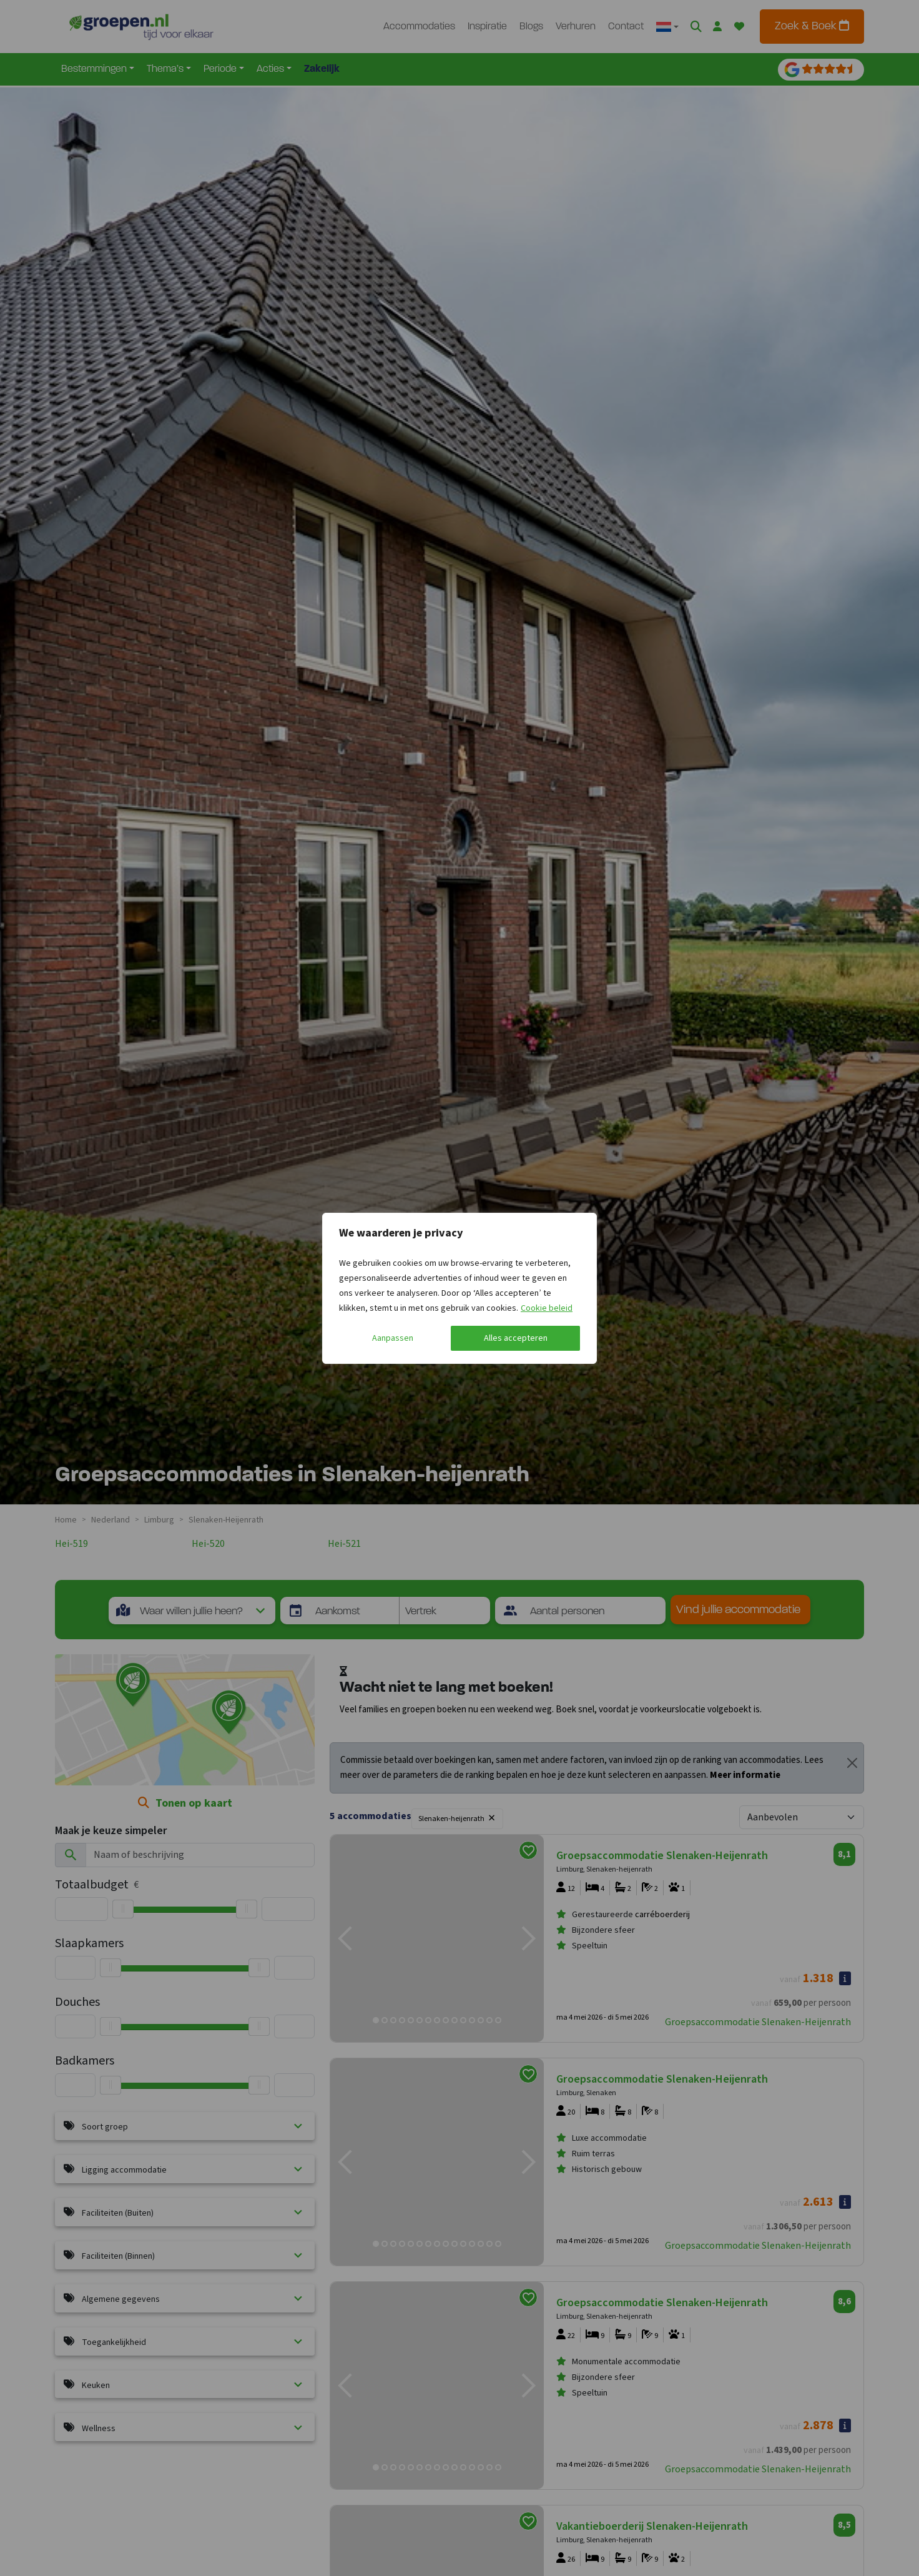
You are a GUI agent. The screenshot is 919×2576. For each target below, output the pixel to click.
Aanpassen (392, 1338)
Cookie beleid (547, 1308)
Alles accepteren (516, 1338)
